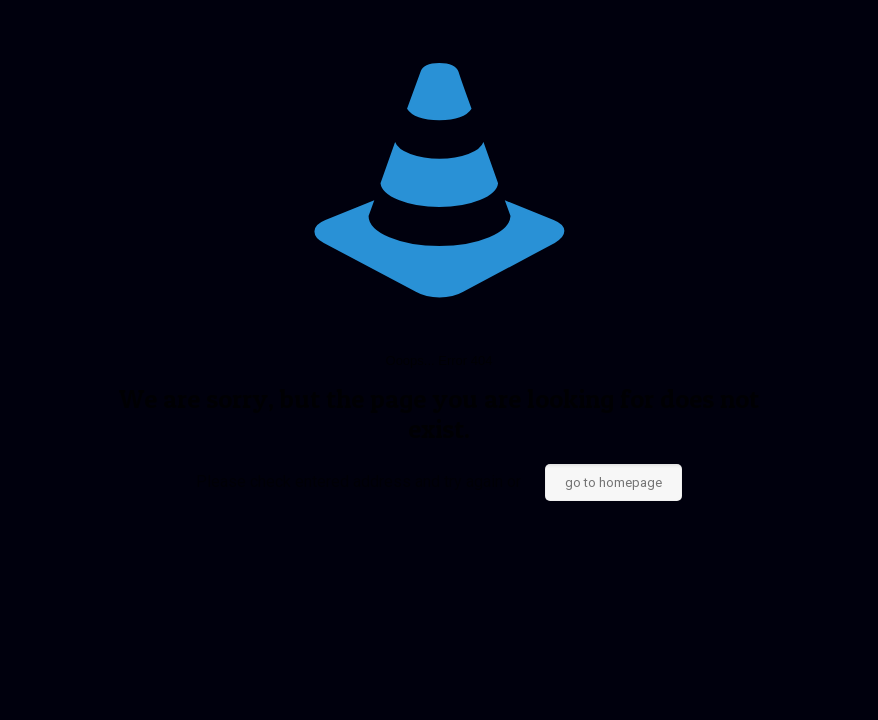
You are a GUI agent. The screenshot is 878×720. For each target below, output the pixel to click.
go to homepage (613, 482)
